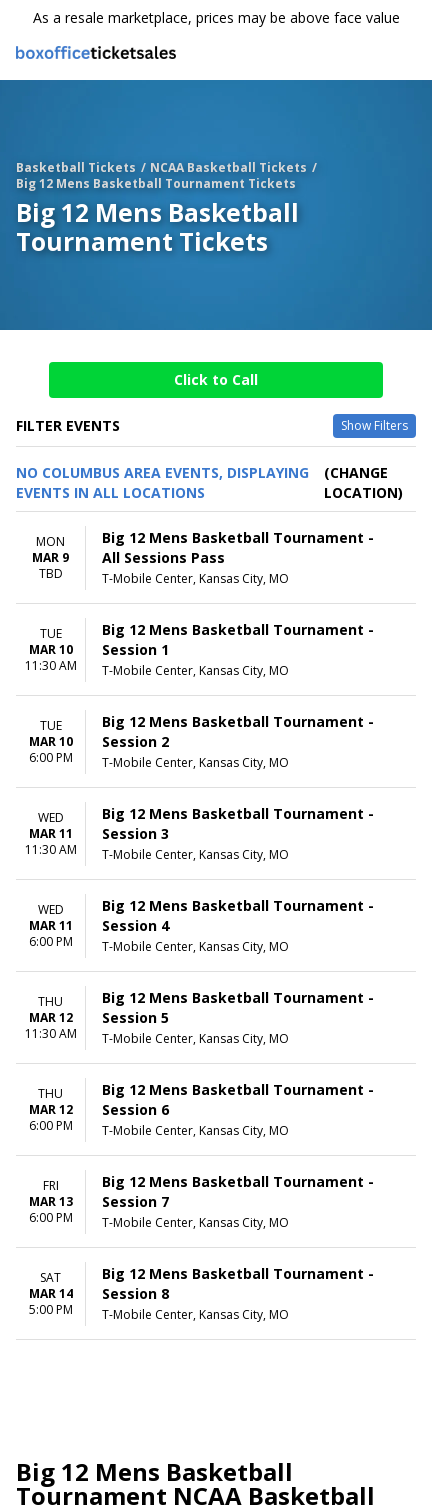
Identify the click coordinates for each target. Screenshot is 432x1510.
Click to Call (216, 379)
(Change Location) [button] (363, 482)
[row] (216, 558)
